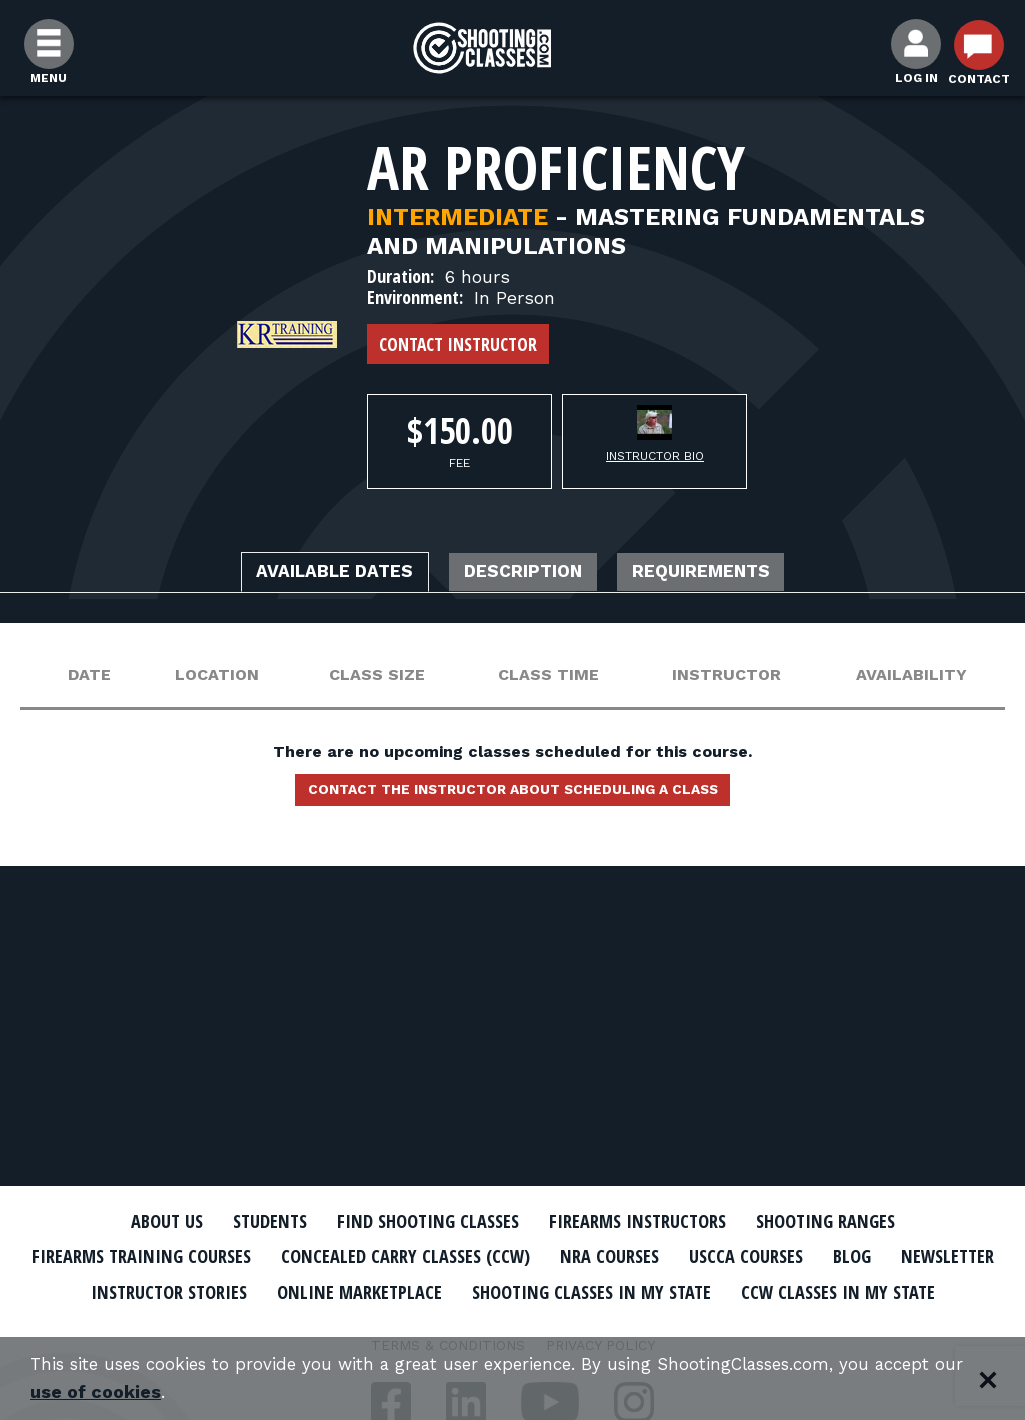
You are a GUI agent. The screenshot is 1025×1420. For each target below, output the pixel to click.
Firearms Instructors (649, 1221)
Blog (952, 1256)
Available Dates (308, 574)
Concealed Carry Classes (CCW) (464, 1256)
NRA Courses (688, 1256)
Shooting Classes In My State (791, 1290)
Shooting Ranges (858, 1221)
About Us (130, 1221)
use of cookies (194, 1391)
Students (243, 1221)
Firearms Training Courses (173, 1256)
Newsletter (153, 1290)
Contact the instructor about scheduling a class (513, 796)
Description (526, 574)
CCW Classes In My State (512, 1325)
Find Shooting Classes (418, 1221)
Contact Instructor (458, 344)
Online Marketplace (535, 1290)
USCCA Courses (836, 1256)
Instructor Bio (655, 456)
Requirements (731, 574)
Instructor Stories (325, 1290)
